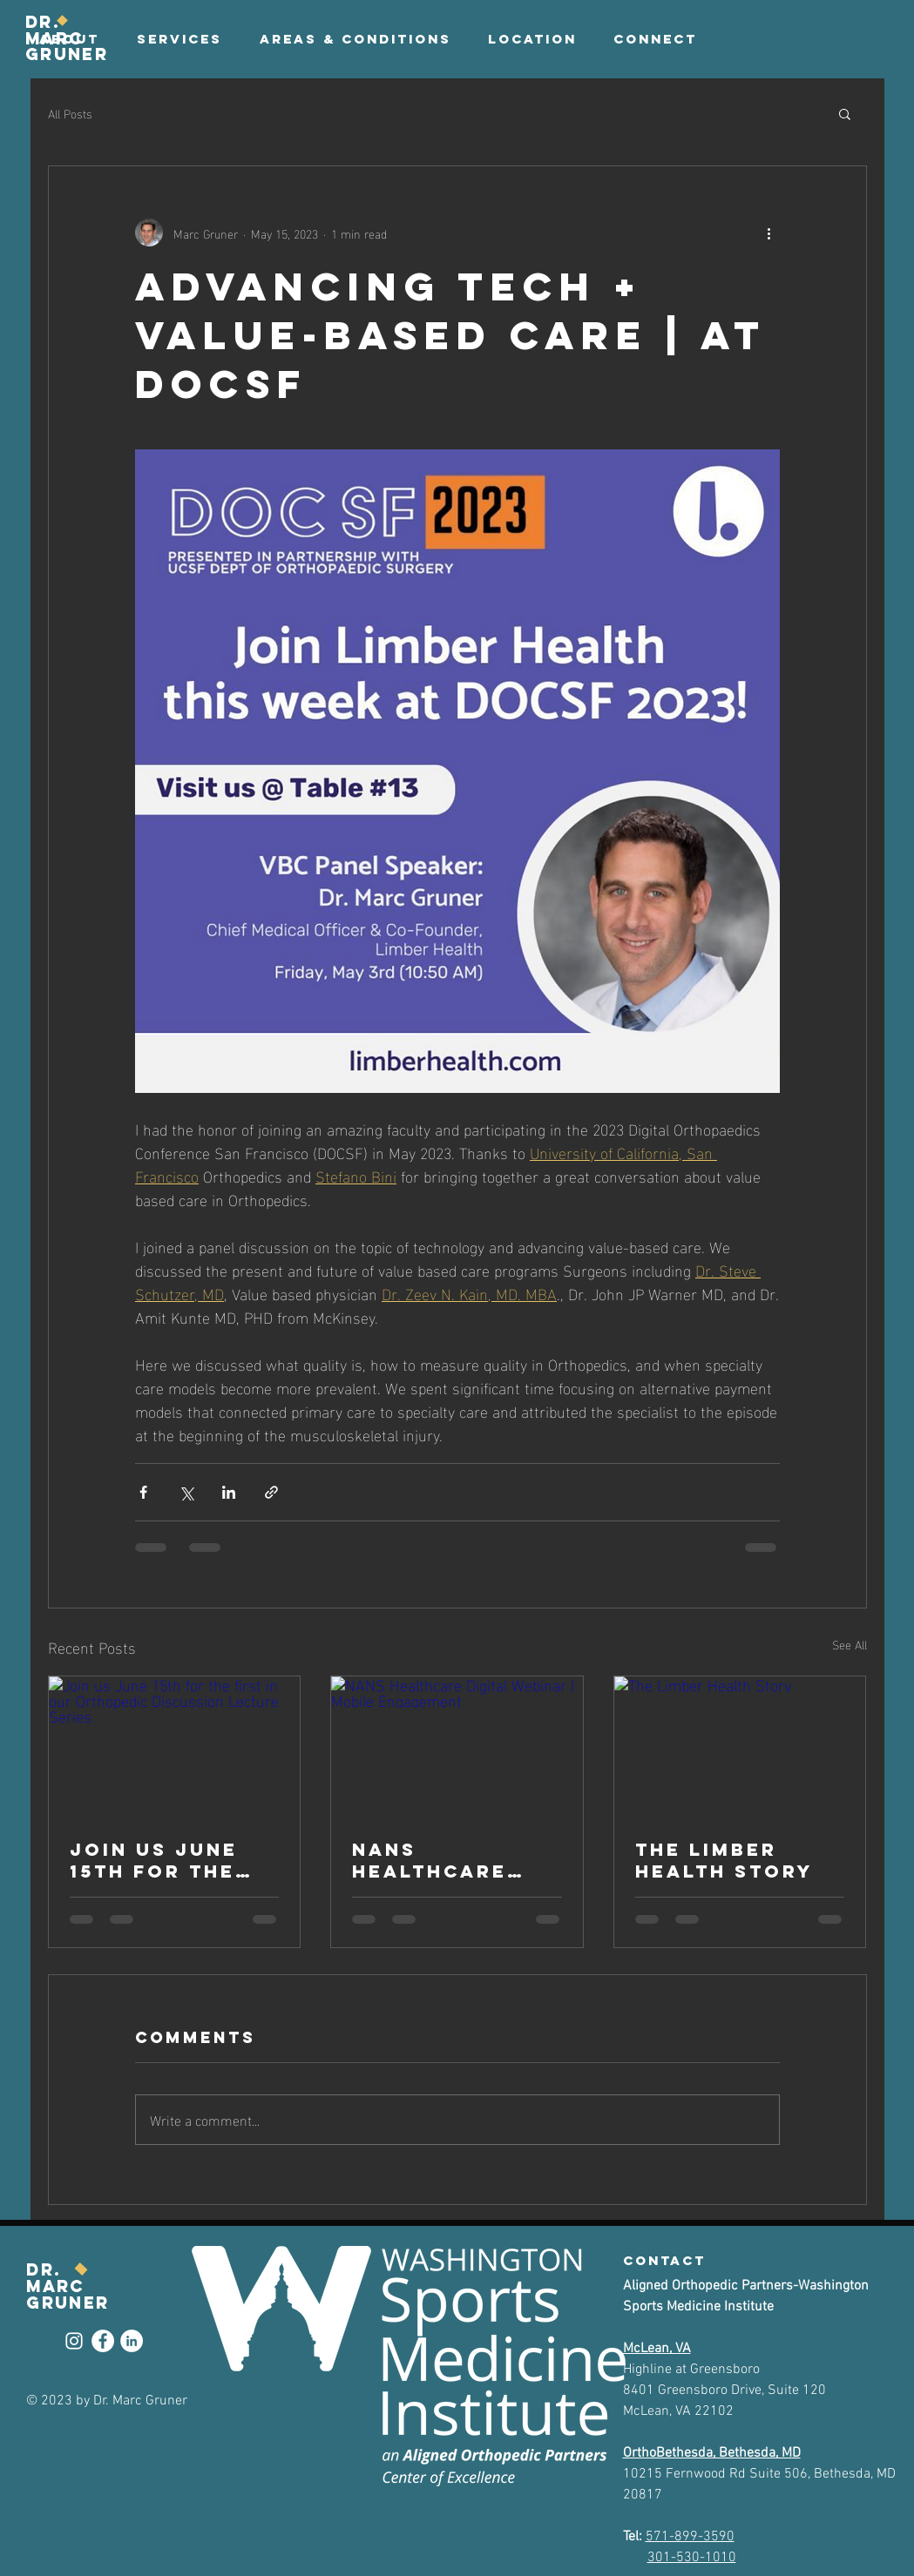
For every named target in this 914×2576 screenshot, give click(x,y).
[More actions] (769, 232)
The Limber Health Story (724, 1860)
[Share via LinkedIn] (228, 1492)
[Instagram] (74, 2341)
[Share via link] (271, 1492)
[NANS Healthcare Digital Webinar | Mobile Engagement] (457, 1746)
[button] (655, 39)
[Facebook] (102, 2341)
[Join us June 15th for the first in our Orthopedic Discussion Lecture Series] (175, 1746)
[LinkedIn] (131, 2341)
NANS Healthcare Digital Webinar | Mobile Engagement (433, 1860)
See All (849, 1645)
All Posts (70, 113)
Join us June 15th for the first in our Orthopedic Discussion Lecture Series (169, 1860)
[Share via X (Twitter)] (186, 1492)
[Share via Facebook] (143, 1492)
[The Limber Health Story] (740, 1746)
